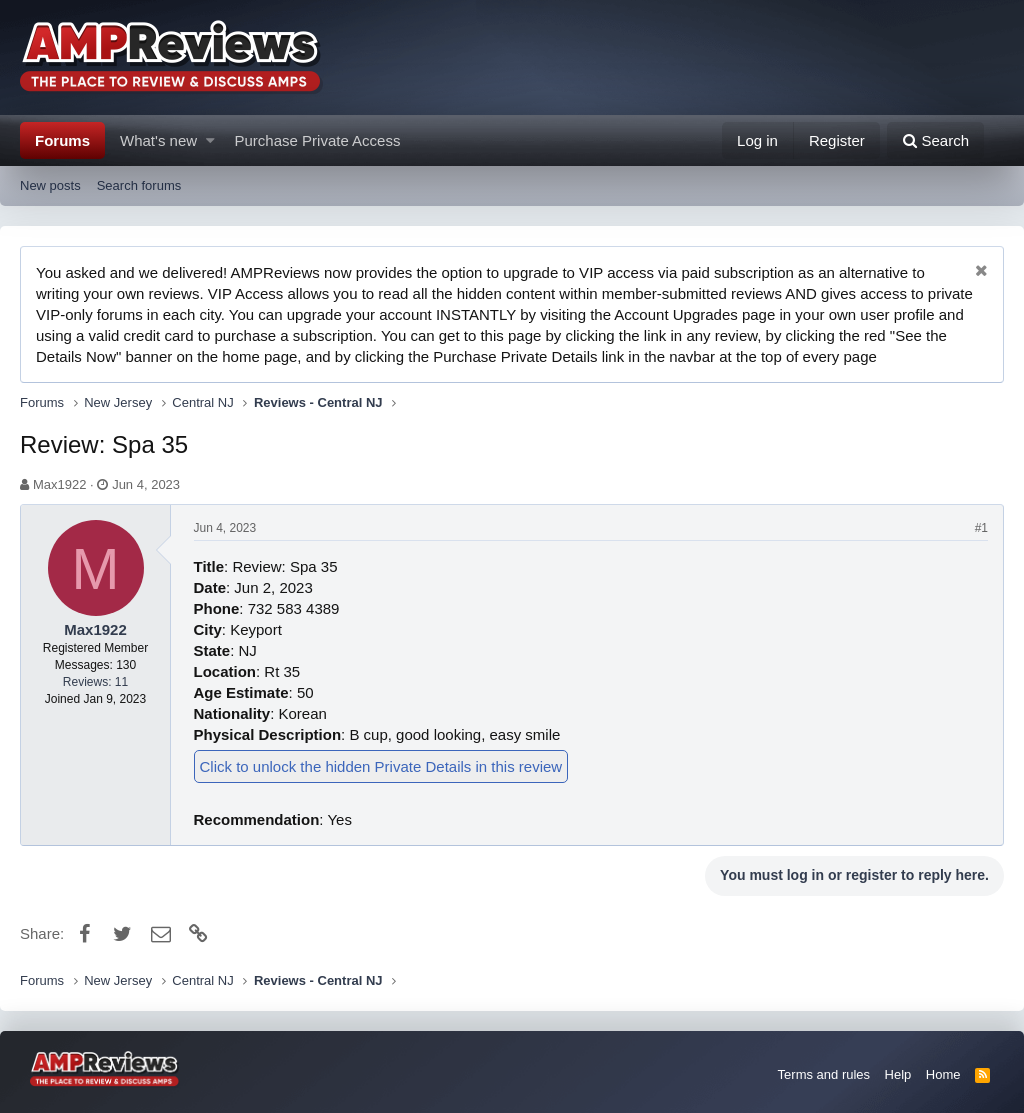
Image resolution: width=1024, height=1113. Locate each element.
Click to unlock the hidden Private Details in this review (381, 766)
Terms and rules (824, 1074)
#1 (981, 528)
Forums (62, 140)
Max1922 (59, 484)
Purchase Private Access (318, 140)
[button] (210, 140)
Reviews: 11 (95, 682)
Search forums (139, 185)
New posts (50, 185)
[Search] (935, 140)
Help (898, 1074)
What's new (158, 140)
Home (943, 1074)
